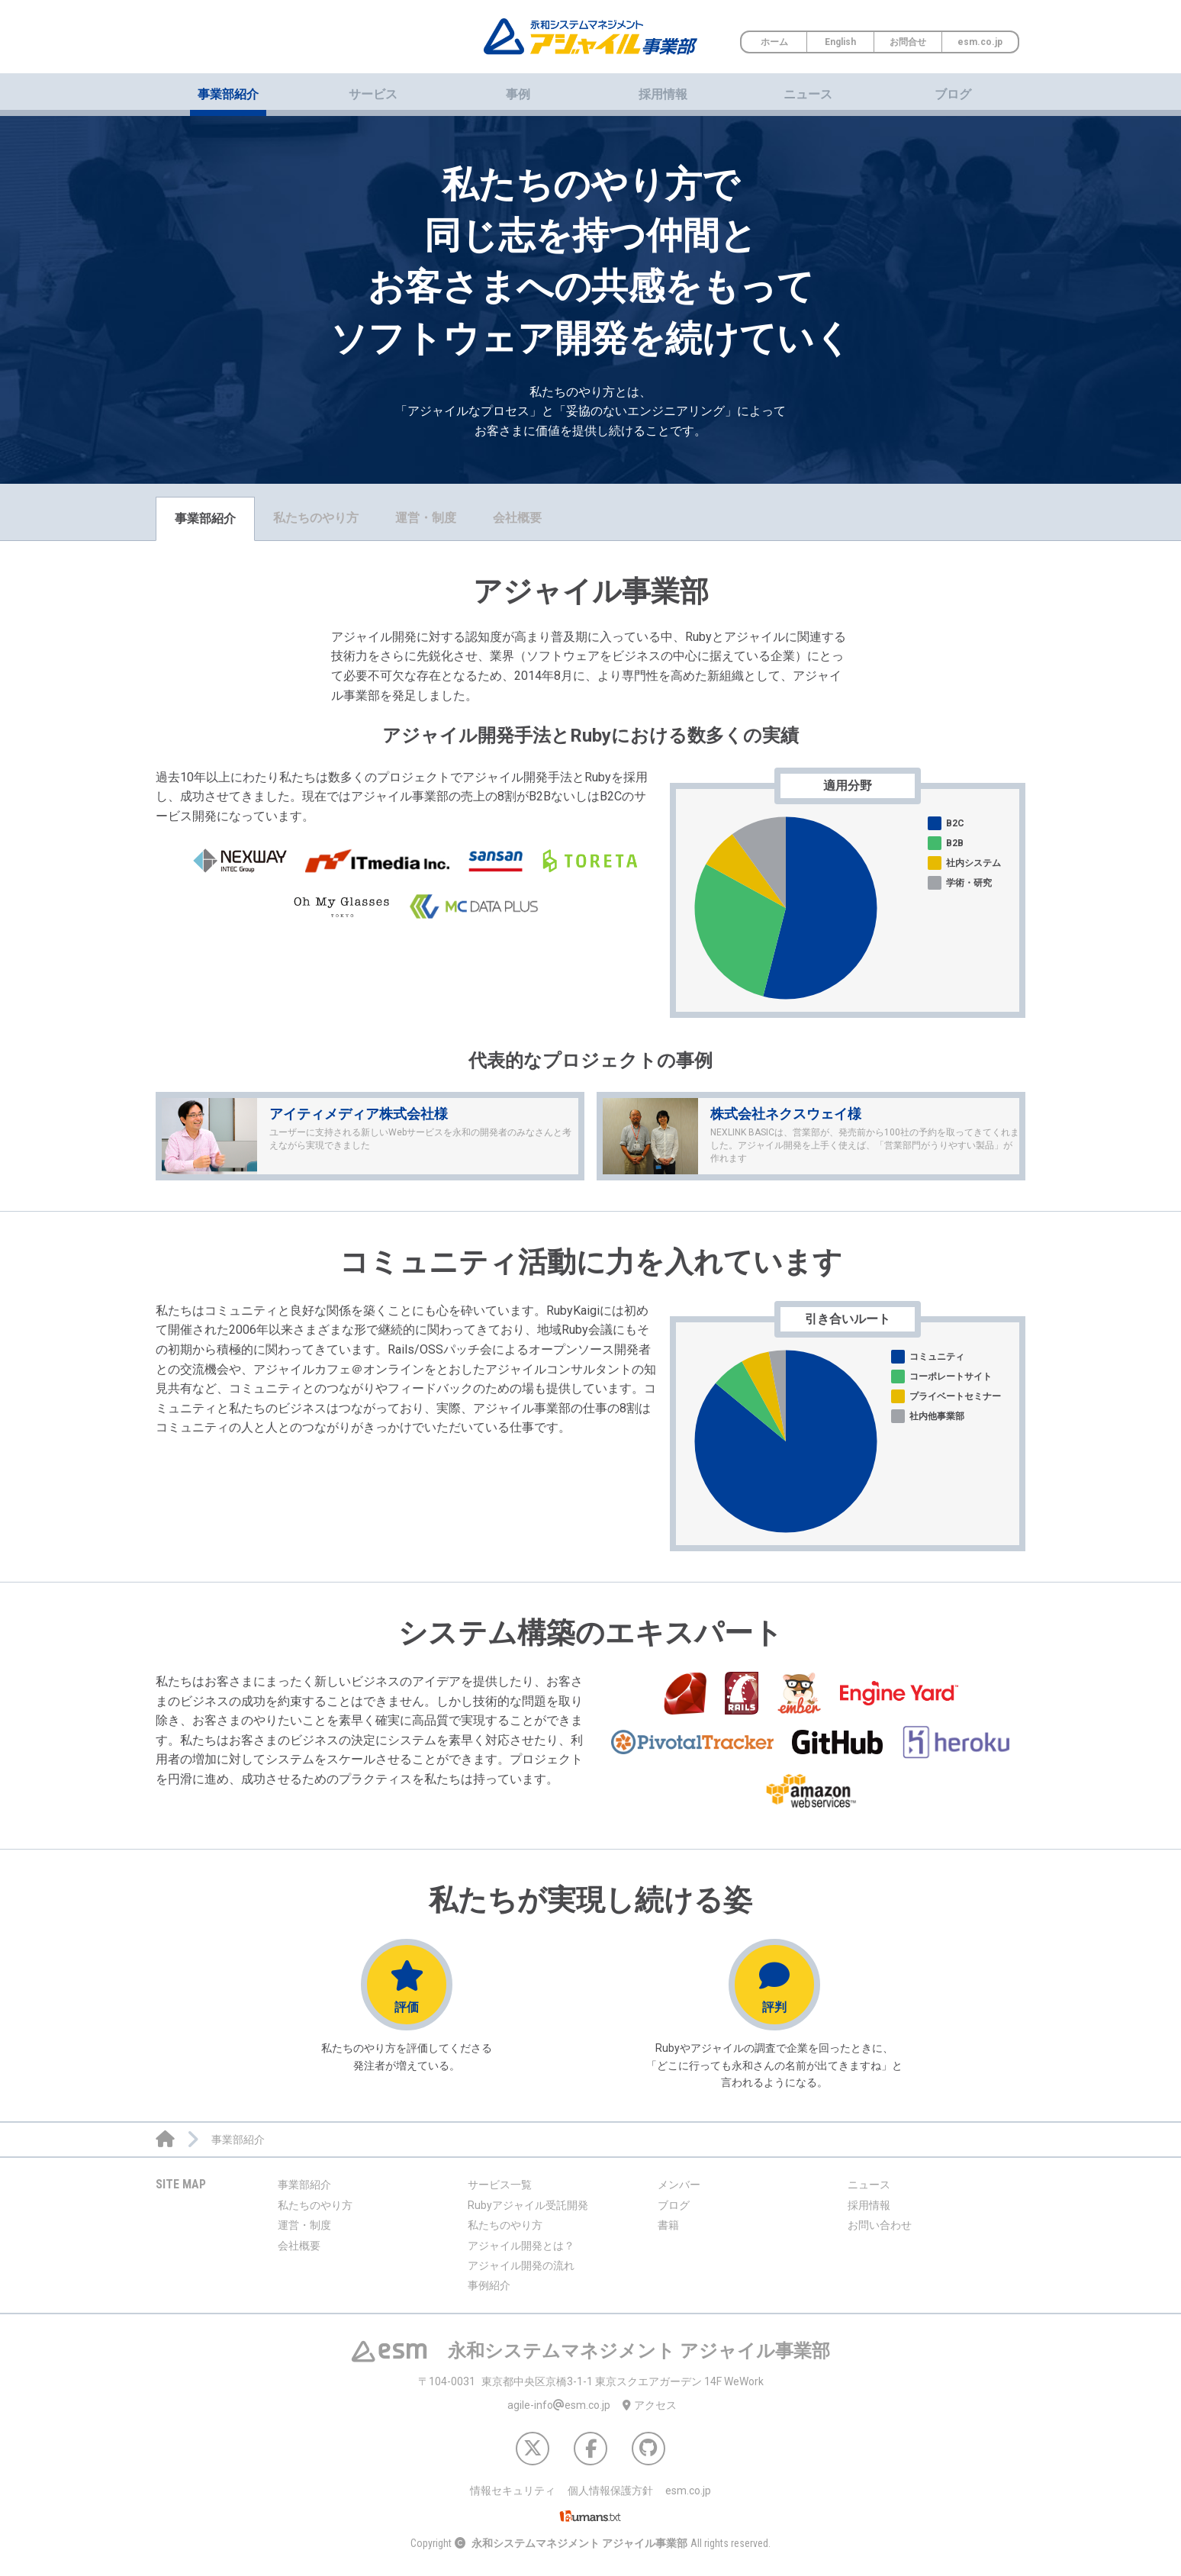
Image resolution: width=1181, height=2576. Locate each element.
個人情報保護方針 (610, 2490)
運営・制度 (425, 517)
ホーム (774, 42)
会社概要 (517, 517)
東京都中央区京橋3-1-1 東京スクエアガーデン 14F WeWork (591, 2381)
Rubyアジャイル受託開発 (528, 2205)
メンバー (679, 2184)
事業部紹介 (205, 518)
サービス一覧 (500, 2184)
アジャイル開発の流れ (521, 2265)
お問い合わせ (880, 2225)
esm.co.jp (979, 42)
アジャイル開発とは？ (521, 2246)
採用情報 (663, 94)
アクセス (650, 2405)
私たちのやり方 (316, 517)
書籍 (668, 2225)
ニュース (808, 94)
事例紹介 (489, 2285)
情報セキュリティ (512, 2490)
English (840, 42)
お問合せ (908, 42)
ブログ (953, 94)
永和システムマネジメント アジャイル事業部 (579, 2543)
